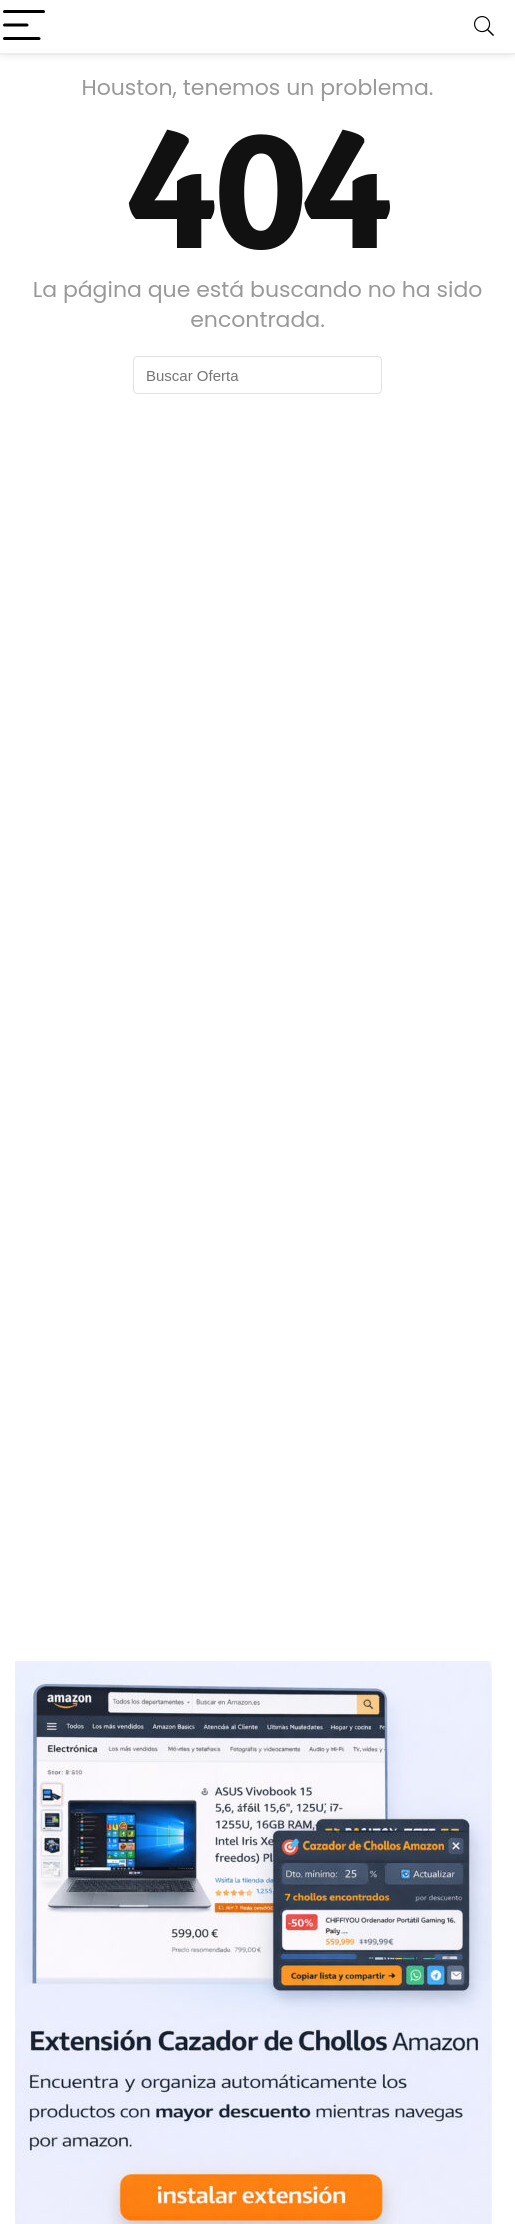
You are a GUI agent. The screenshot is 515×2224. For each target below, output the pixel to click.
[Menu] (24, 26)
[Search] (484, 26)
